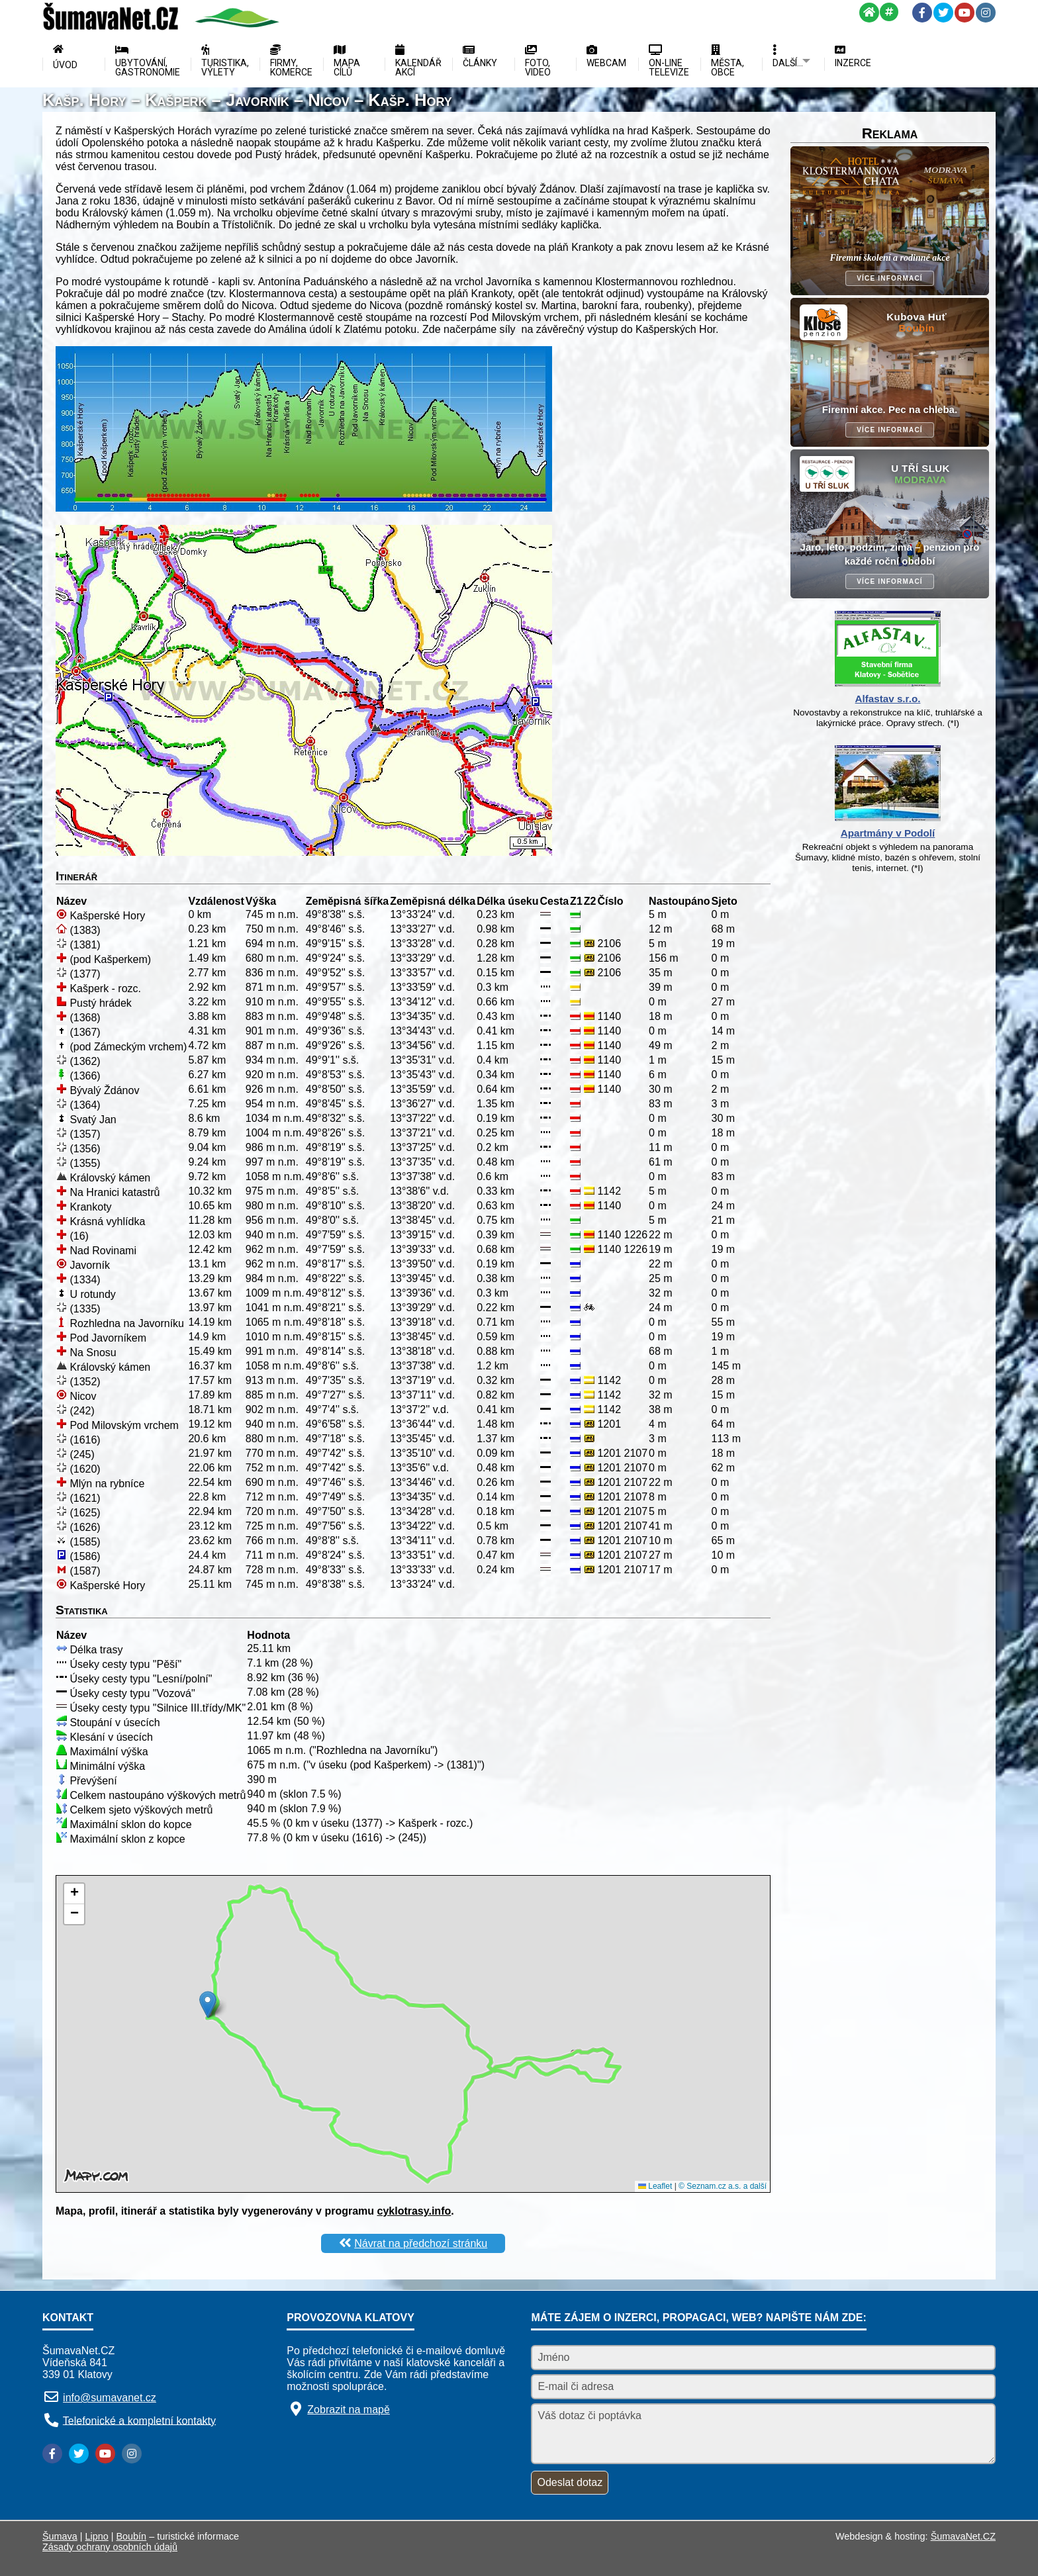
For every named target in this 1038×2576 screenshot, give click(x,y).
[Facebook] (922, 13)
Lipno (97, 2536)
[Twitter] (943, 13)
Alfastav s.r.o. (888, 698)
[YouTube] (964, 13)
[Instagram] (986, 13)
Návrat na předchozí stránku (420, 2243)
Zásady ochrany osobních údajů (109, 2547)
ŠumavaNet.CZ (963, 2536)
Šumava (59, 2536)
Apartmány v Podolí (888, 833)
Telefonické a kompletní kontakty (139, 2420)
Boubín (132, 2536)
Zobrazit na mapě (348, 2409)
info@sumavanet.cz (109, 2397)
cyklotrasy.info (414, 2211)
